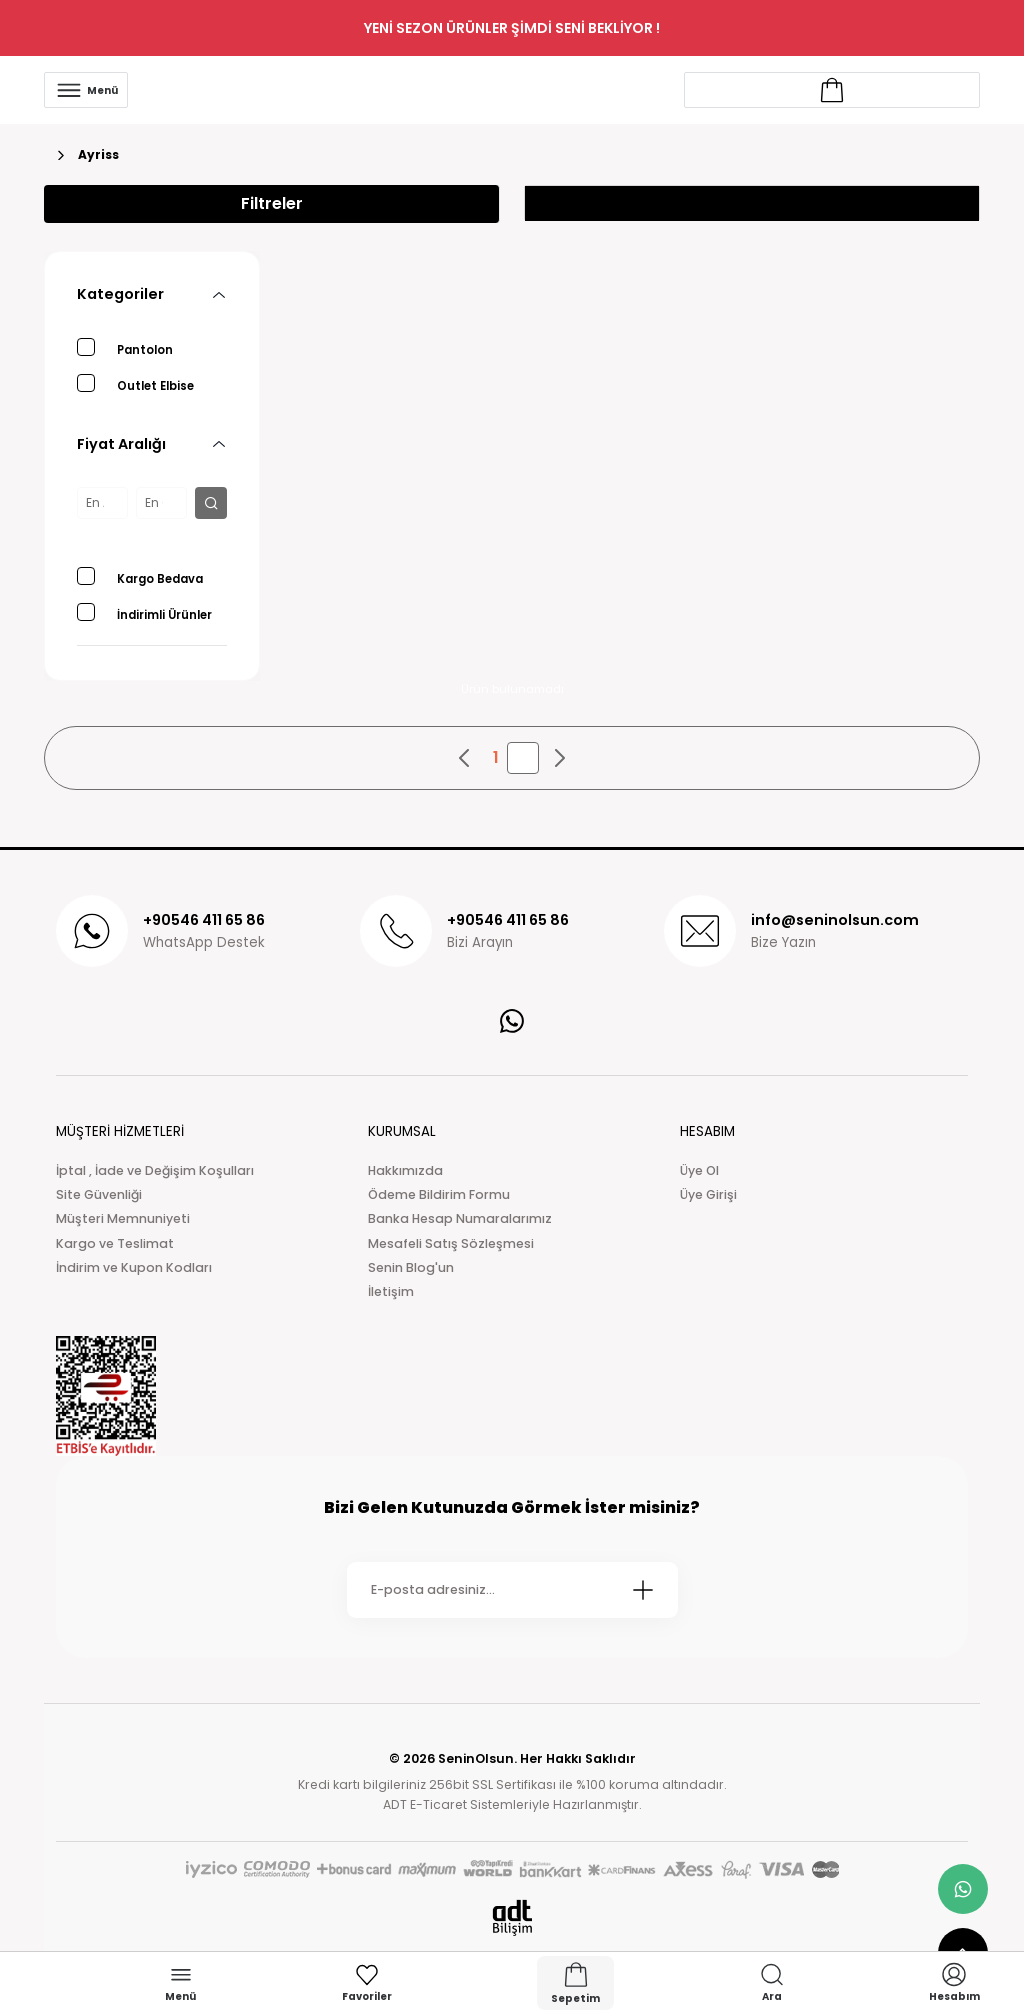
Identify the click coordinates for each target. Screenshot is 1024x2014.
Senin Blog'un (411, 1267)
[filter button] (211, 503)
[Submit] (643, 1590)
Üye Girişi (708, 1194)
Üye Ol (699, 1170)
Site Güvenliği (99, 1194)
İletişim (391, 1291)
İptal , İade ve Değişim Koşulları (155, 1170)
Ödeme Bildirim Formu (439, 1194)
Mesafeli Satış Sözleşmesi (451, 1243)
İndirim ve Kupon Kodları (134, 1267)
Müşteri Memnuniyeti (123, 1218)
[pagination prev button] (465, 758)
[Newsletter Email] (512, 1590)
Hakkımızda (405, 1170)
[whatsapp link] (963, 1889)
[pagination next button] (559, 758)
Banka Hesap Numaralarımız (460, 1218)
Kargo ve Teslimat (115, 1243)
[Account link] (832, 90)
